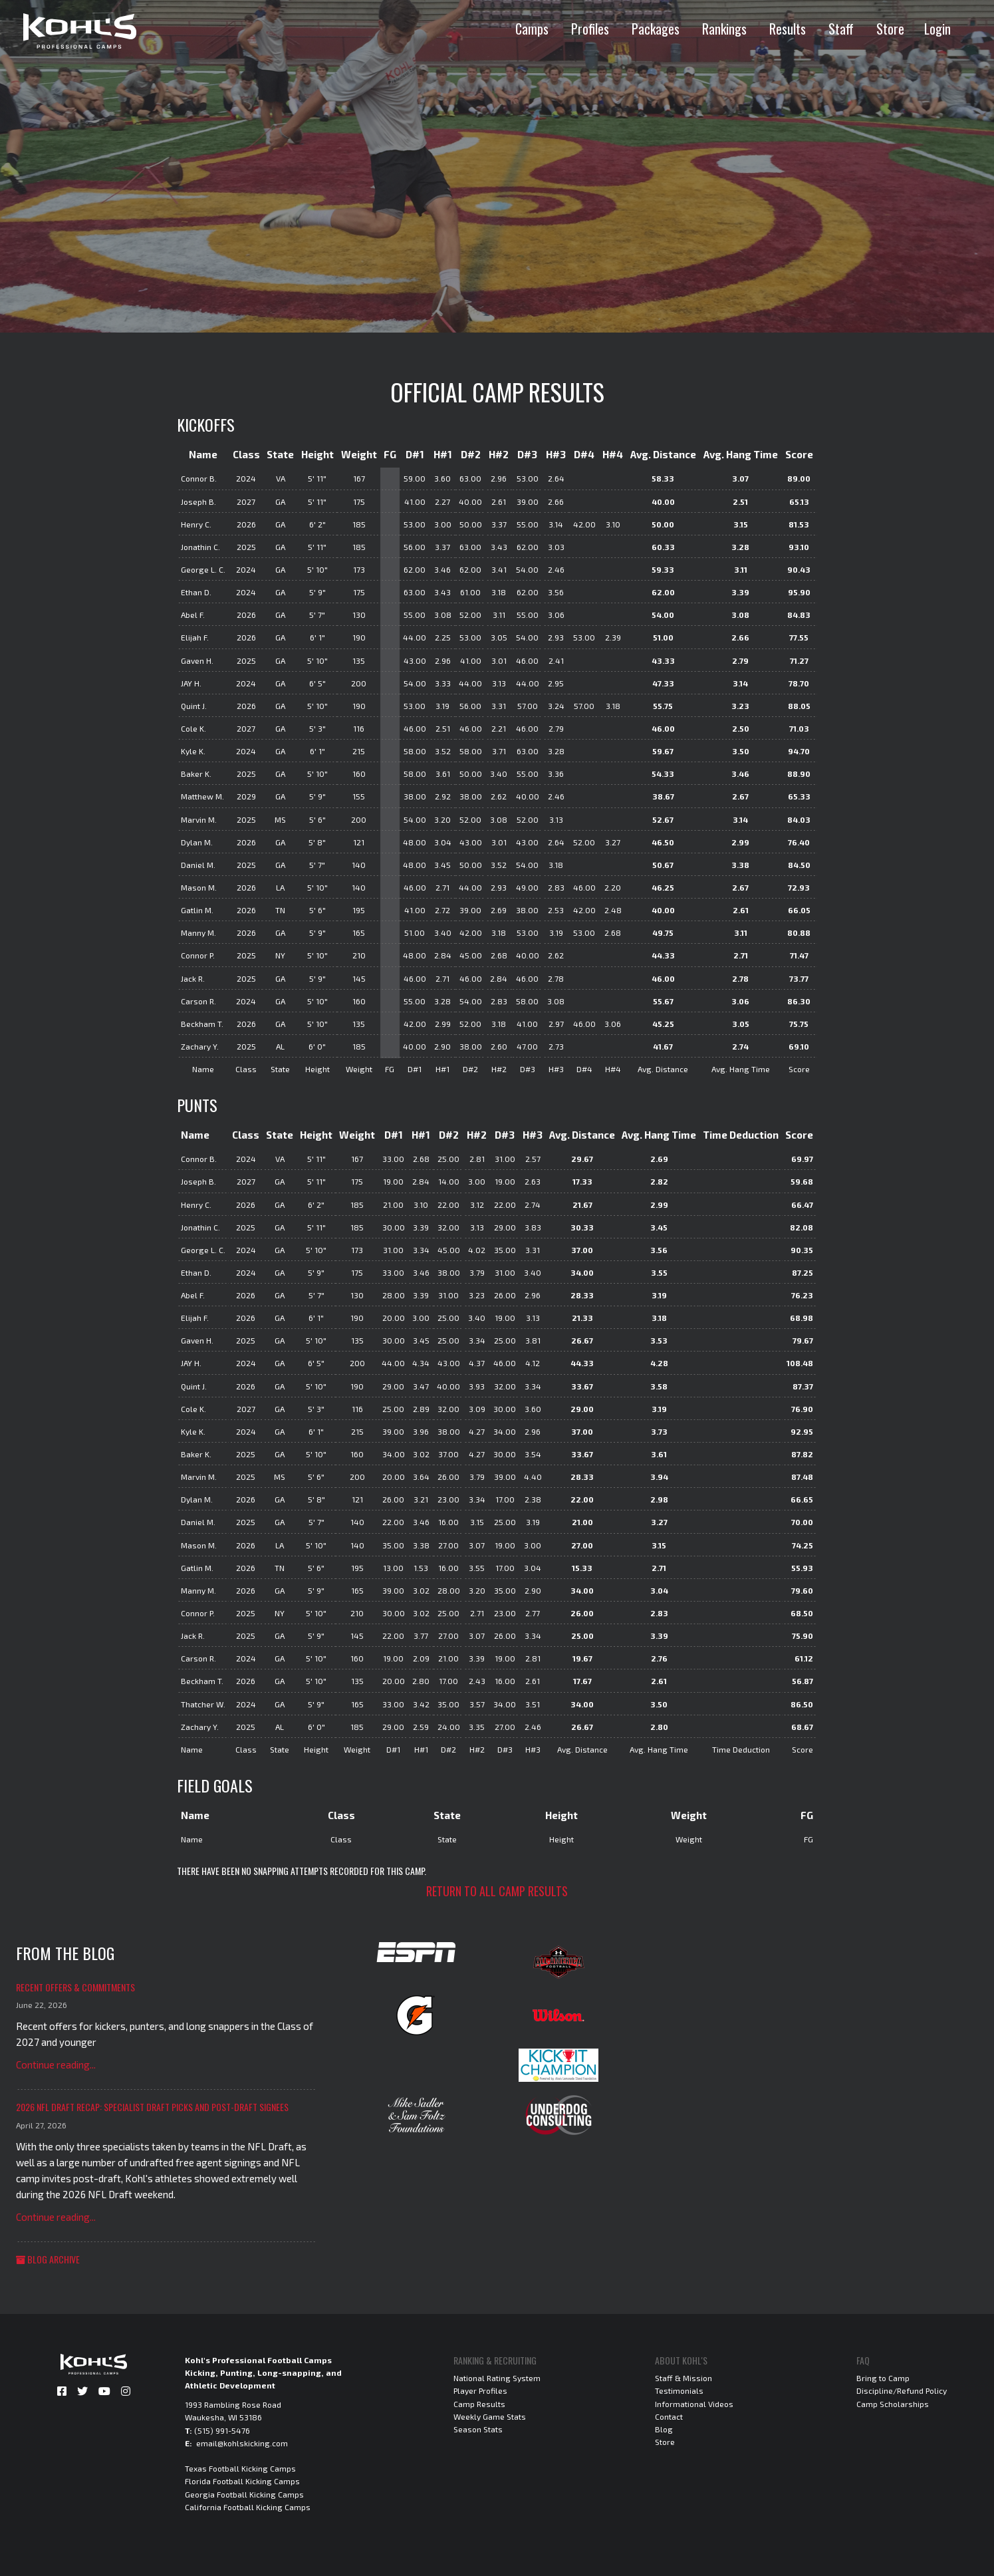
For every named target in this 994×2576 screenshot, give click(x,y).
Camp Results (479, 2403)
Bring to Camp (883, 2377)
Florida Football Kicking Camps (242, 2481)
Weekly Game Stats (489, 2416)
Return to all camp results (497, 1891)
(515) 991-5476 (222, 2430)
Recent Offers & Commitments (75, 1987)
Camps (532, 29)
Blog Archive (48, 2259)
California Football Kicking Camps (248, 2506)
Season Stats (478, 2429)
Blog (664, 2429)
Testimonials (679, 2390)
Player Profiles (480, 2390)
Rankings (724, 29)
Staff (841, 29)
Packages (656, 29)
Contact (669, 2416)
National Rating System (497, 2377)
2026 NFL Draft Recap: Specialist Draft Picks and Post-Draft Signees (152, 2107)
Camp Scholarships (892, 2403)
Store (890, 29)
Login (937, 29)
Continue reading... (56, 2065)
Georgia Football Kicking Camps (244, 2494)
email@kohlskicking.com (242, 2443)
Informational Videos (694, 2403)
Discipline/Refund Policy (901, 2390)
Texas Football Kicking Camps (240, 2468)
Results (787, 29)
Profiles (590, 29)
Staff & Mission (683, 2377)
